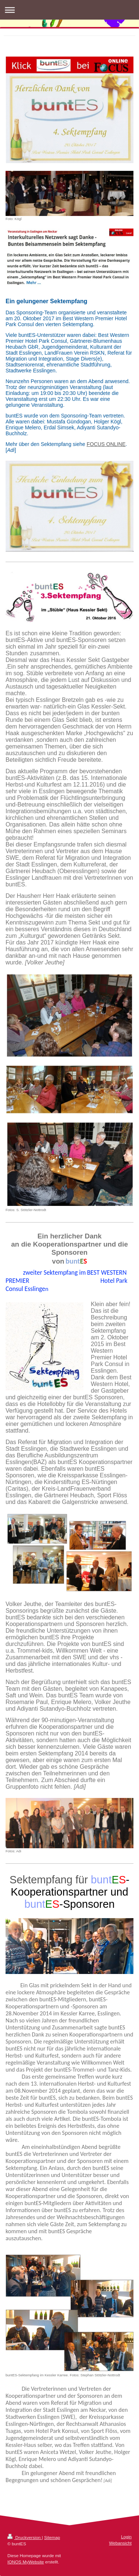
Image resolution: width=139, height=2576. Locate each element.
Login (126, 2536)
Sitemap (52, 2537)
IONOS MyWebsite (25, 2561)
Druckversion (24, 2537)
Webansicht (120, 2542)
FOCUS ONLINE (106, 444)
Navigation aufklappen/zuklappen (69, 10)
